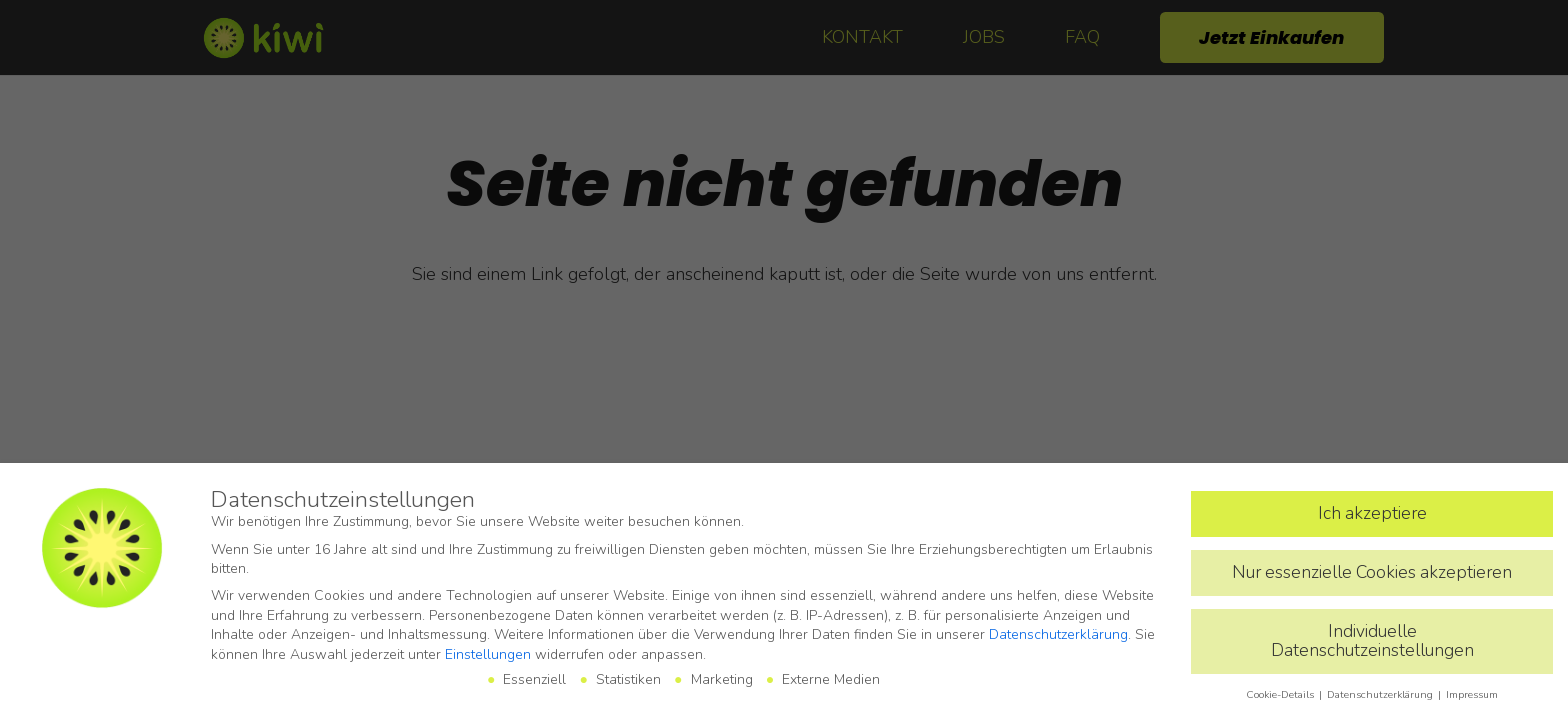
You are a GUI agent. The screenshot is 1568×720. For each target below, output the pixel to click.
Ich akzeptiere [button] (1372, 513)
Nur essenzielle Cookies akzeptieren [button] (1372, 572)
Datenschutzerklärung (1058, 634)
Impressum (1472, 694)
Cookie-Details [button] (1281, 694)
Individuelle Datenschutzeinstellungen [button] (1372, 641)
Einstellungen (488, 654)
